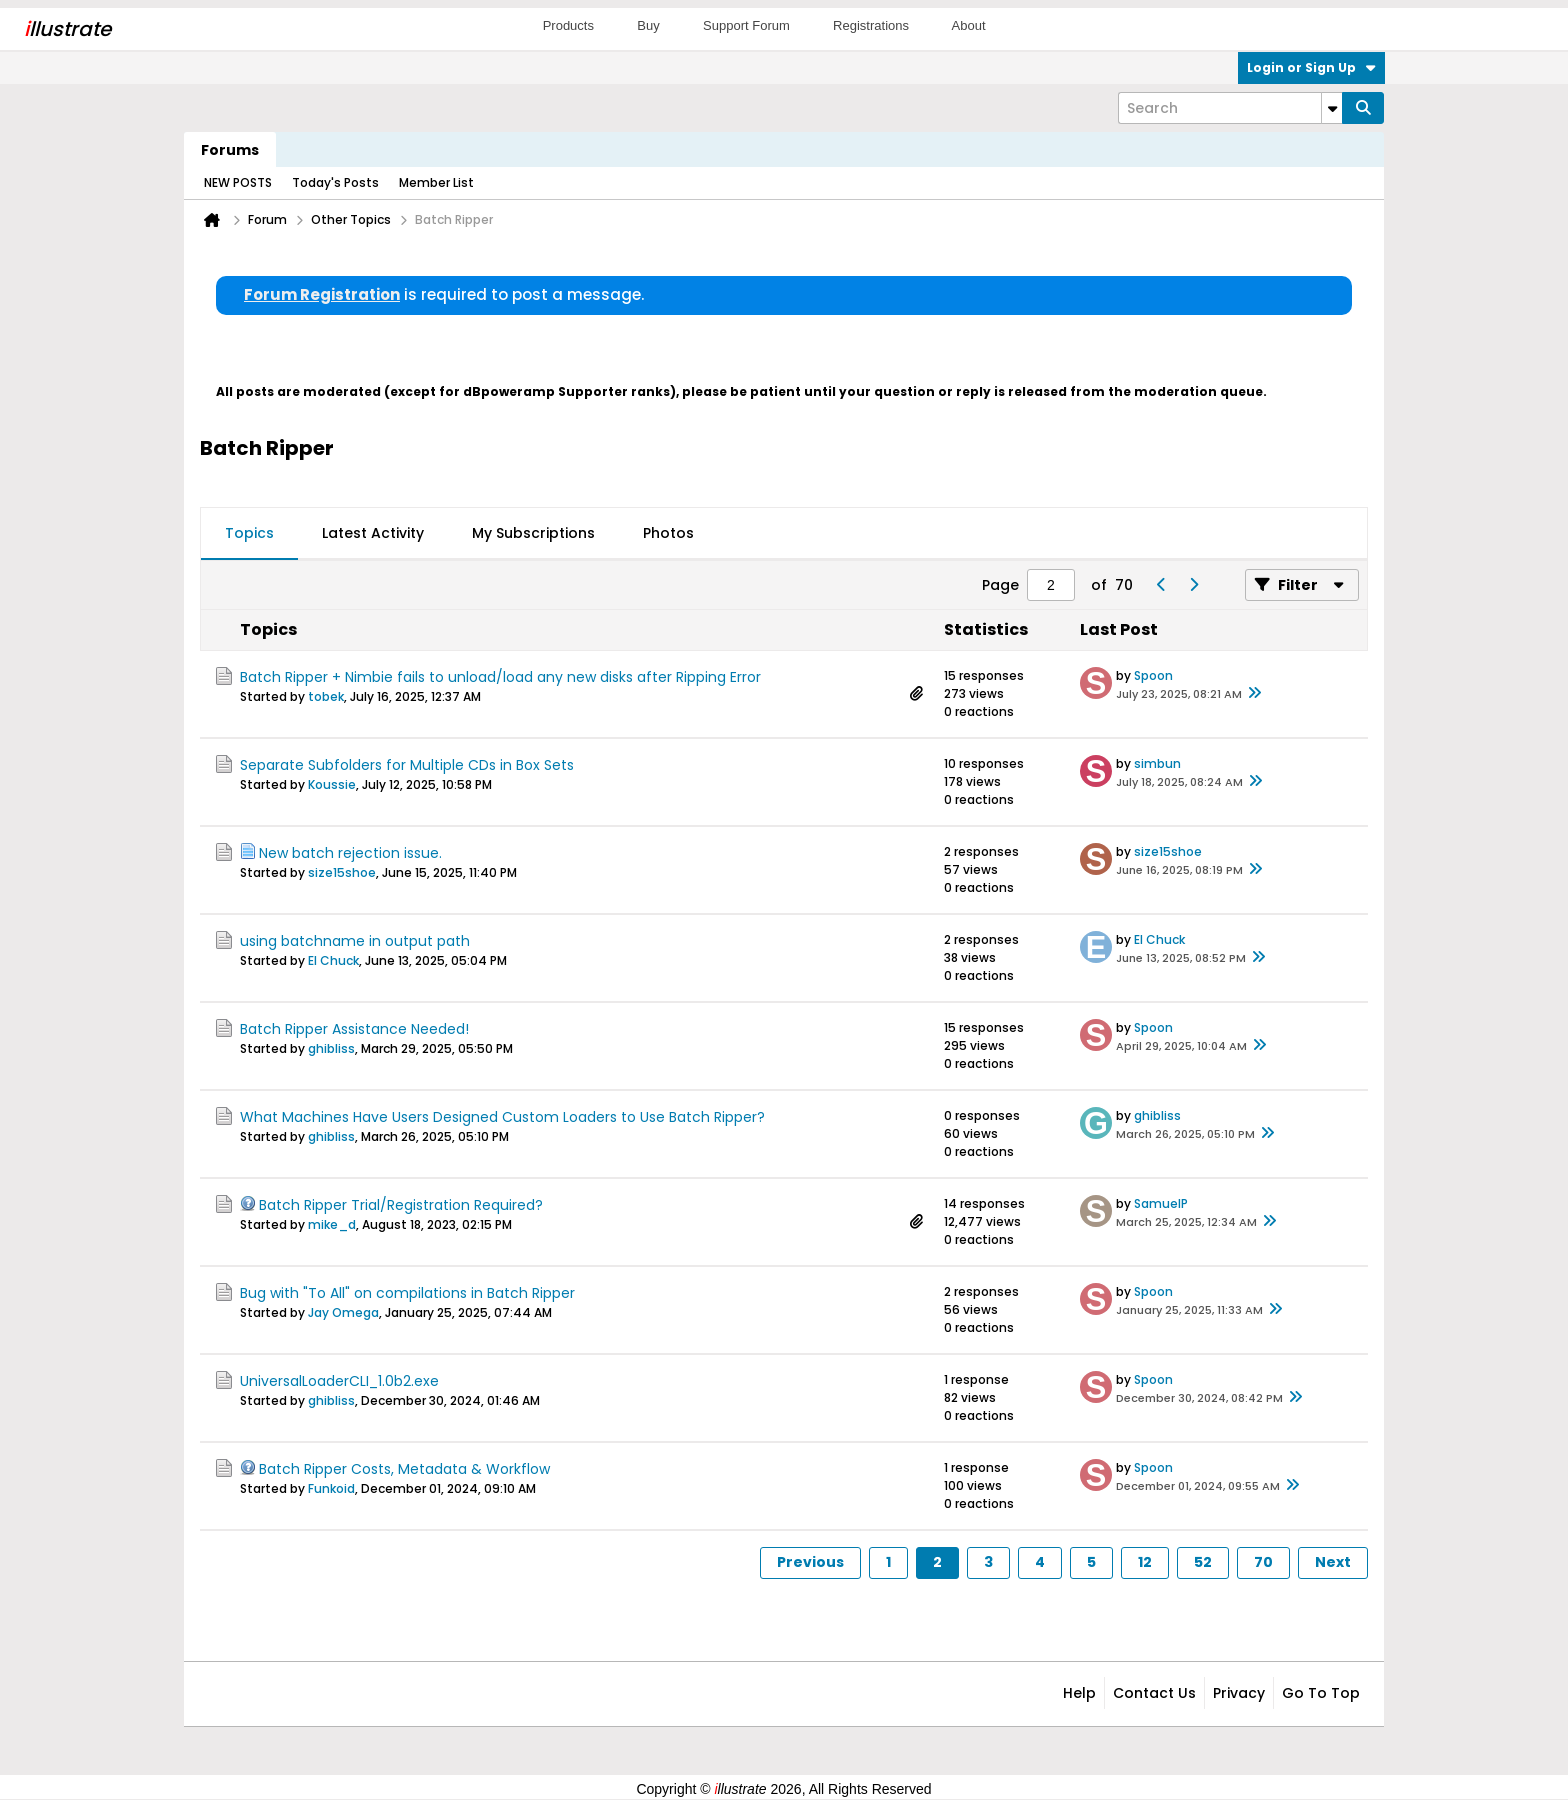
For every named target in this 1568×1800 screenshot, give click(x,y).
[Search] (1230, 108)
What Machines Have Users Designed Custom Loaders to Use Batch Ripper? (502, 1117)
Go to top (1321, 1693)
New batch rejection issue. (350, 853)
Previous (810, 1562)
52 (1203, 1562)
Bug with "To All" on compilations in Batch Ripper (407, 1293)
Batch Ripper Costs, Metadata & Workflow (404, 1469)
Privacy (1239, 1693)
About (969, 25)
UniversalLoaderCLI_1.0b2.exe (339, 1381)
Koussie (332, 784)
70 (1263, 1562)
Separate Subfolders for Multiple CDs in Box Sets (407, 765)
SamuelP (1161, 1203)
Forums (230, 150)
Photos (668, 533)
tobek (326, 696)
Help (1079, 1693)
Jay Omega (343, 1312)
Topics (249, 533)
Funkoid (331, 1488)
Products (568, 25)
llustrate (67, 29)
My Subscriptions (533, 533)
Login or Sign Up (1311, 67)
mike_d (332, 1224)
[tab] (249, 534)
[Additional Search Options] (1332, 108)
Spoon (1153, 675)
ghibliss (331, 1048)
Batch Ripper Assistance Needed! (354, 1029)
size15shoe (342, 872)
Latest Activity (373, 533)
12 (1145, 1562)
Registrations (871, 25)
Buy (648, 25)
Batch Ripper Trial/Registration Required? (401, 1205)
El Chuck (333, 960)
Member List (436, 182)
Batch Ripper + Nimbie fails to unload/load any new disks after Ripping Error (500, 677)
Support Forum (746, 25)
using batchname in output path (355, 941)
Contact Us (1154, 1693)
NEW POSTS (238, 182)
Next (1333, 1562)
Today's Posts (335, 182)
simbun (1157, 763)
